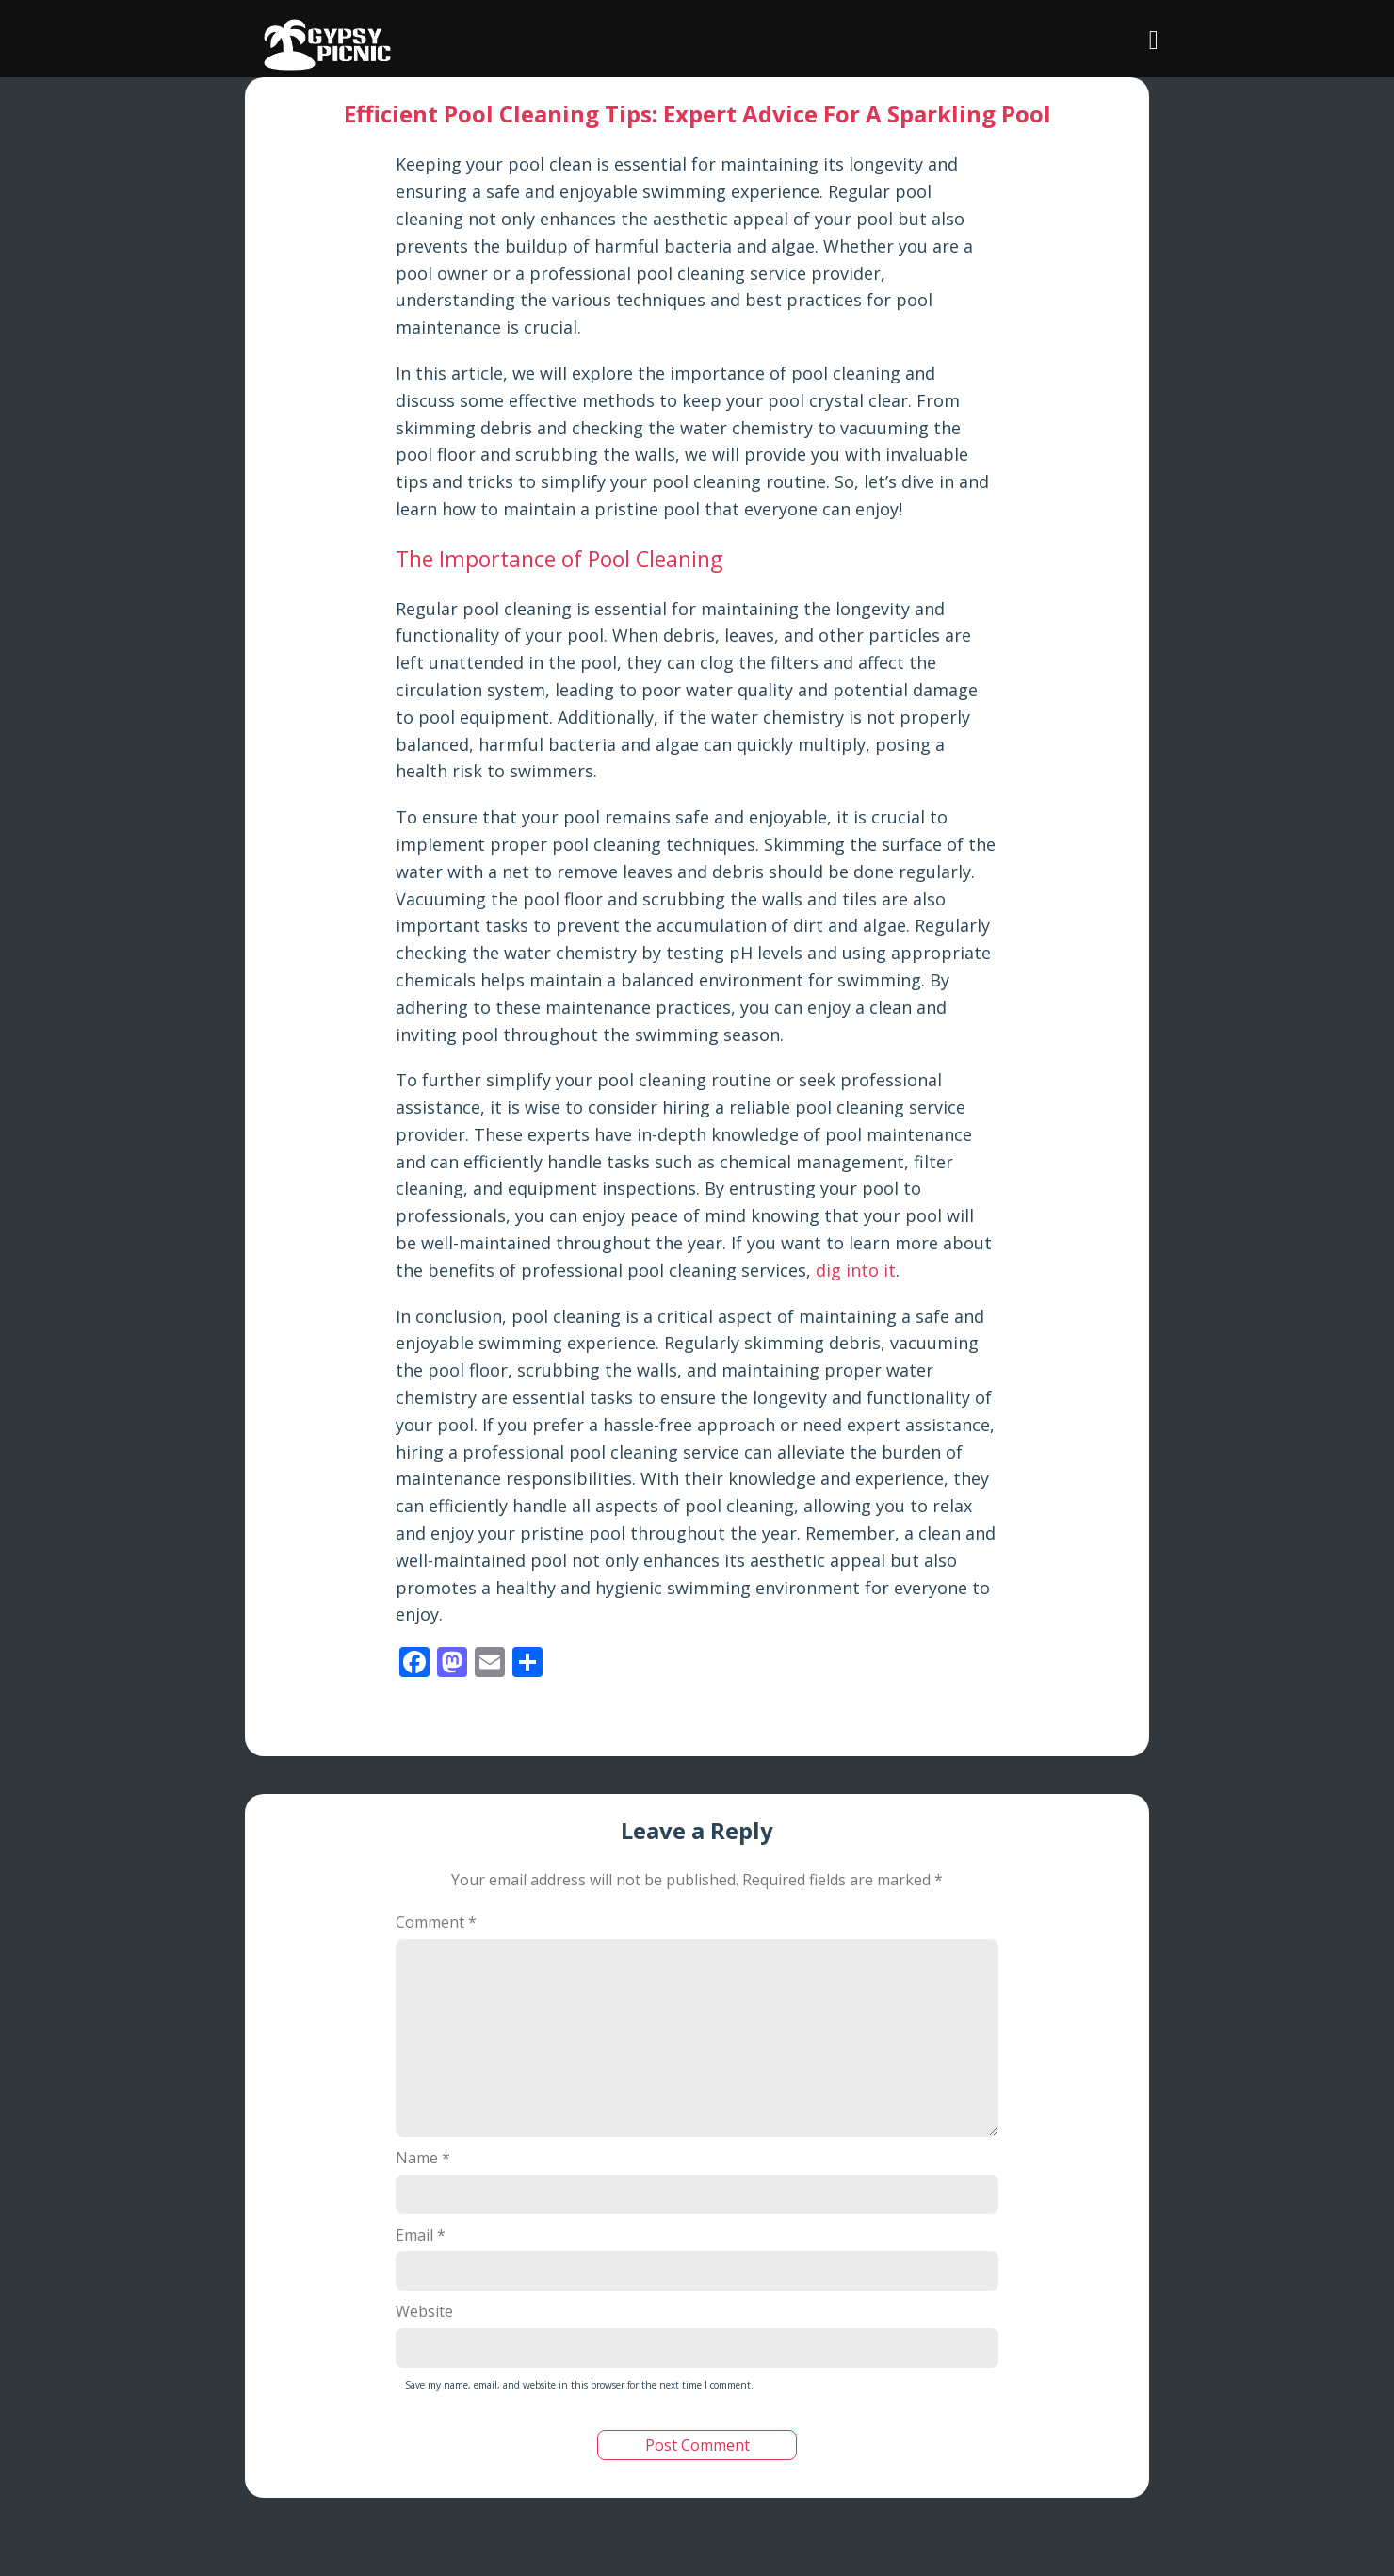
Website (424, 2311)
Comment (436, 1922)
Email (421, 2235)
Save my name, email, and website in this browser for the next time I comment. (579, 2384)
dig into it (856, 1270)
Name (423, 2157)
